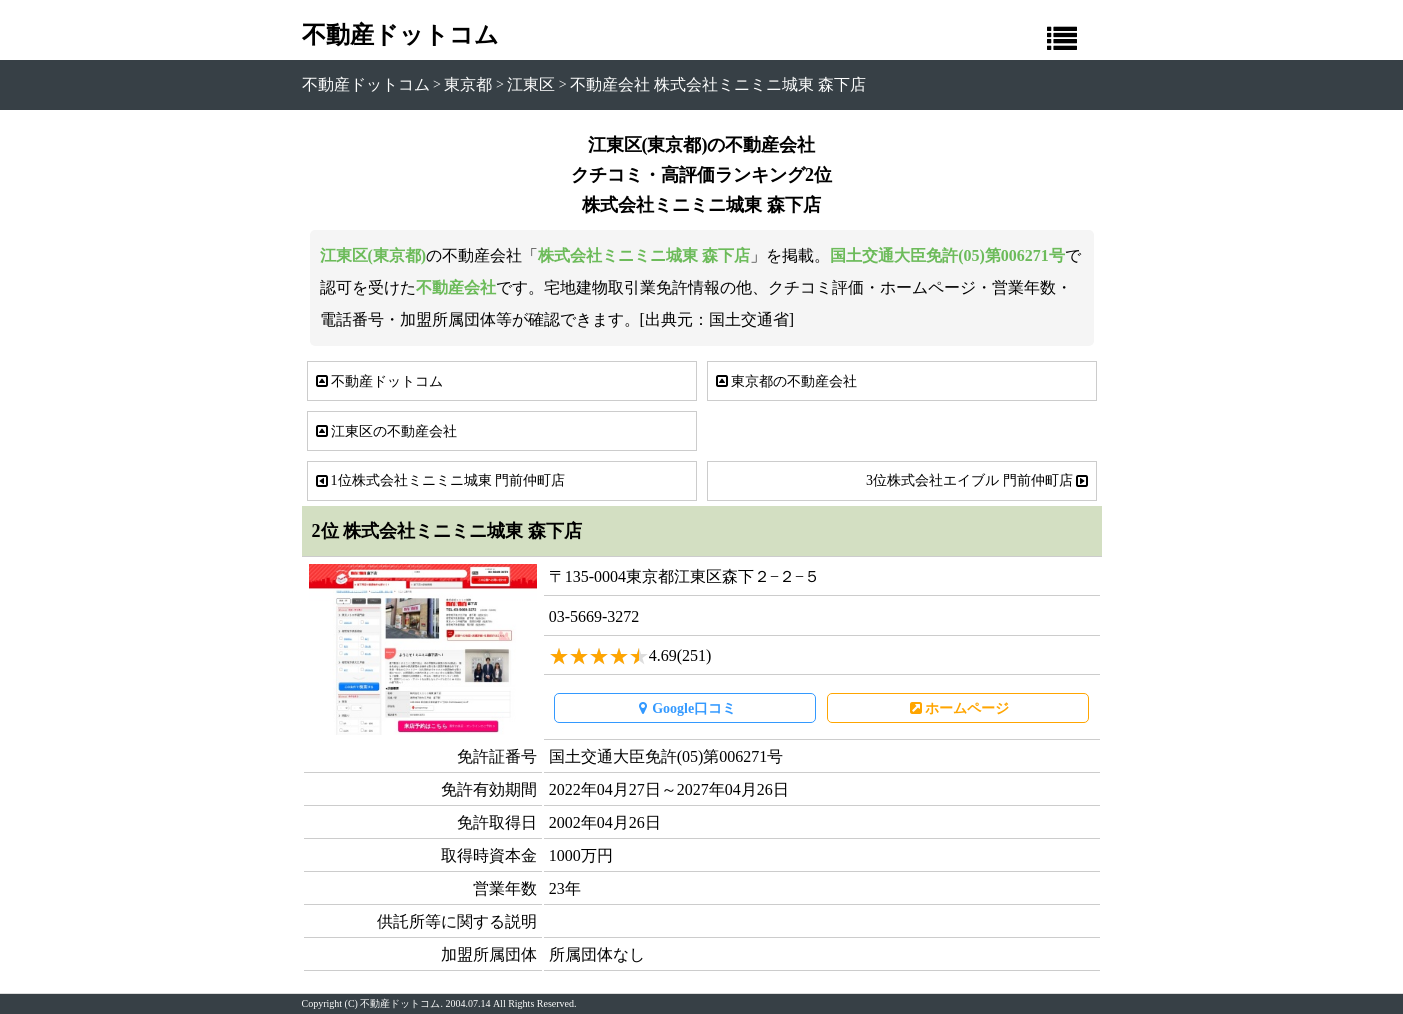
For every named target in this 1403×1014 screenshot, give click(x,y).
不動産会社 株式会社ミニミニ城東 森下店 (718, 84)
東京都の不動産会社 (785, 381)
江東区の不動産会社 (385, 431)
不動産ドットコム (400, 35)
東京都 (468, 84)
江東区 (531, 84)
